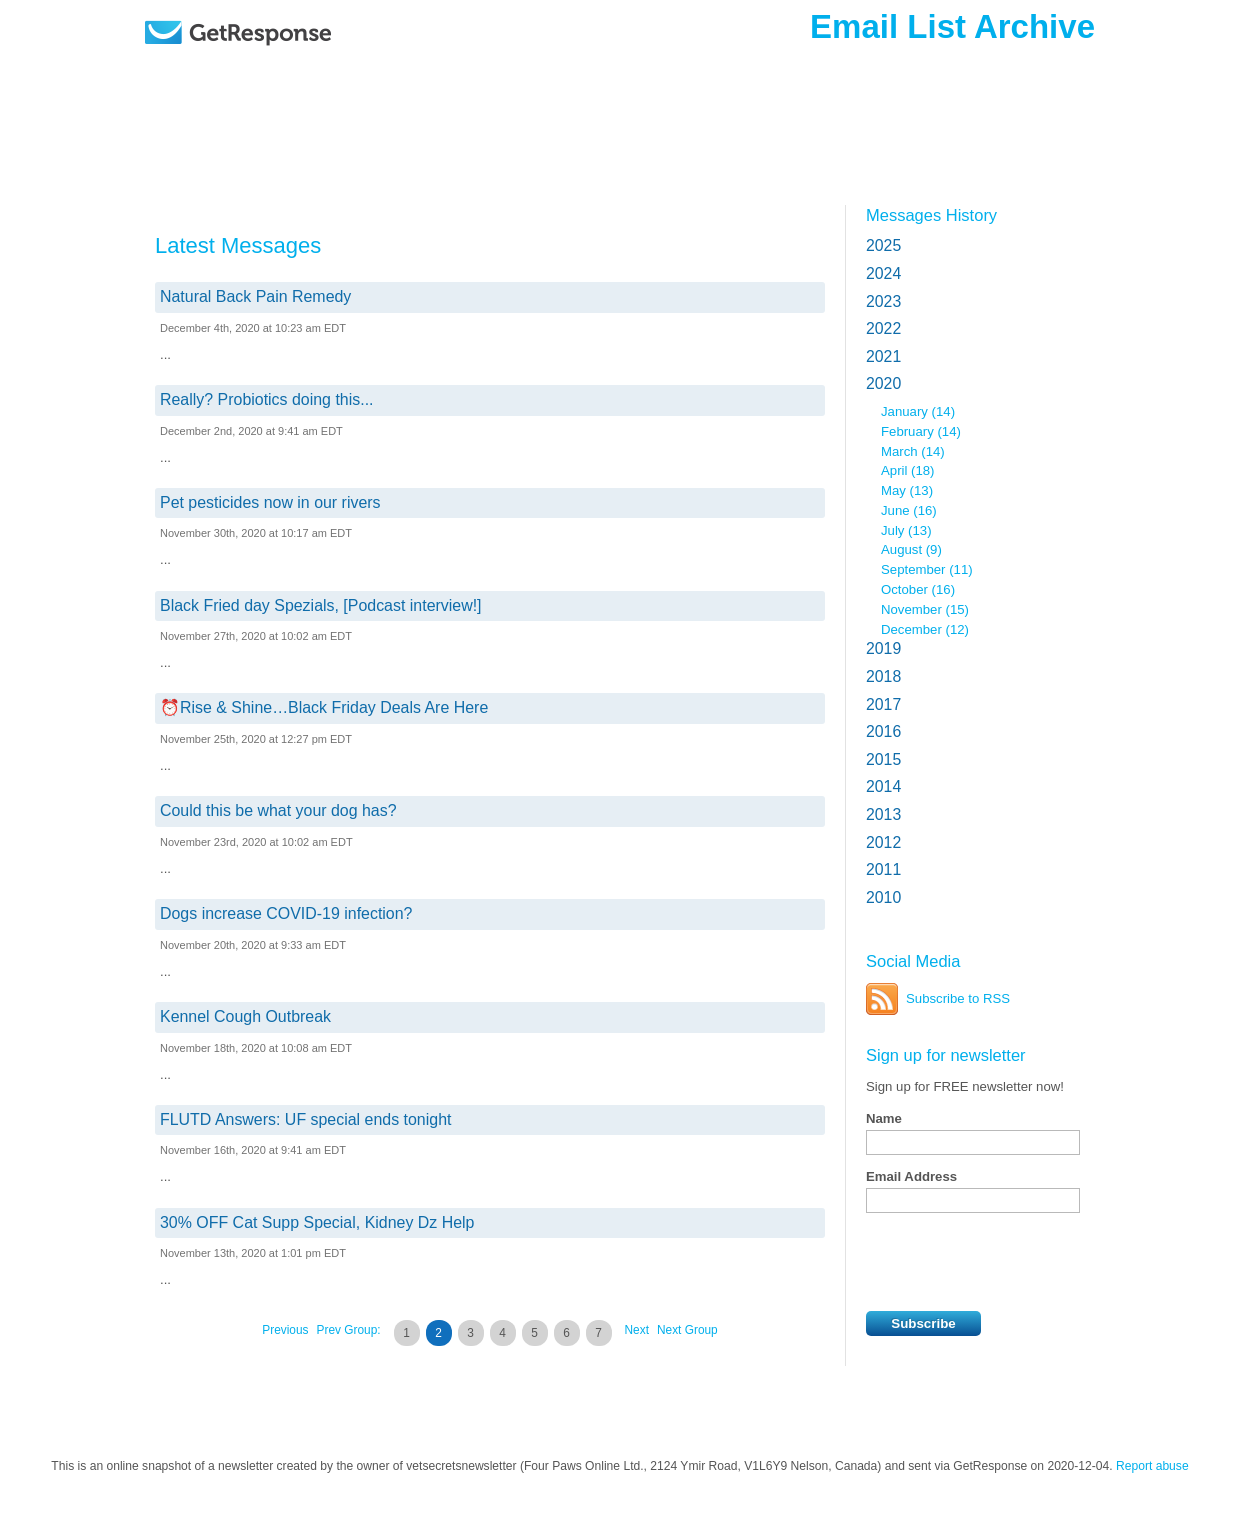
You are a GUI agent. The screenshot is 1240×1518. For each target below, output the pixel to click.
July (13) (906, 530)
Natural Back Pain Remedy (255, 296)
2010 (883, 897)
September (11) (927, 569)
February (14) (921, 431)
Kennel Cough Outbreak (245, 1016)
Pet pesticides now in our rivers (270, 502)
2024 (883, 273)
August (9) (911, 549)
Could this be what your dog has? (278, 810)
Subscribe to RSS (958, 998)
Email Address (911, 1176)
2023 (883, 301)
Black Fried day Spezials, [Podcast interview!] (321, 605)
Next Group (687, 1330)
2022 (883, 328)
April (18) (908, 470)
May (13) (907, 490)
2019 (883, 648)
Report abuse (1152, 1466)
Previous (285, 1330)
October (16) (918, 589)
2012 (883, 842)
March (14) (913, 451)
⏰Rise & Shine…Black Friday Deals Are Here (324, 707)
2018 (883, 676)
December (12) (925, 629)
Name (884, 1118)
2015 (883, 759)
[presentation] (1018, 1262)
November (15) (925, 609)
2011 (883, 869)
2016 (883, 731)
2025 (883, 245)
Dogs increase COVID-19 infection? (286, 913)
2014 (883, 786)
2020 (883, 383)
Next (637, 1330)
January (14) (918, 411)
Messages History (931, 215)
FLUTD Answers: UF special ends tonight (305, 1119)
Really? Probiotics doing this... (267, 399)
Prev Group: (349, 1330)
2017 (883, 704)
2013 (883, 814)
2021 (883, 356)
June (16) (909, 510)
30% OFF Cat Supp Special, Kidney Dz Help (317, 1222)
